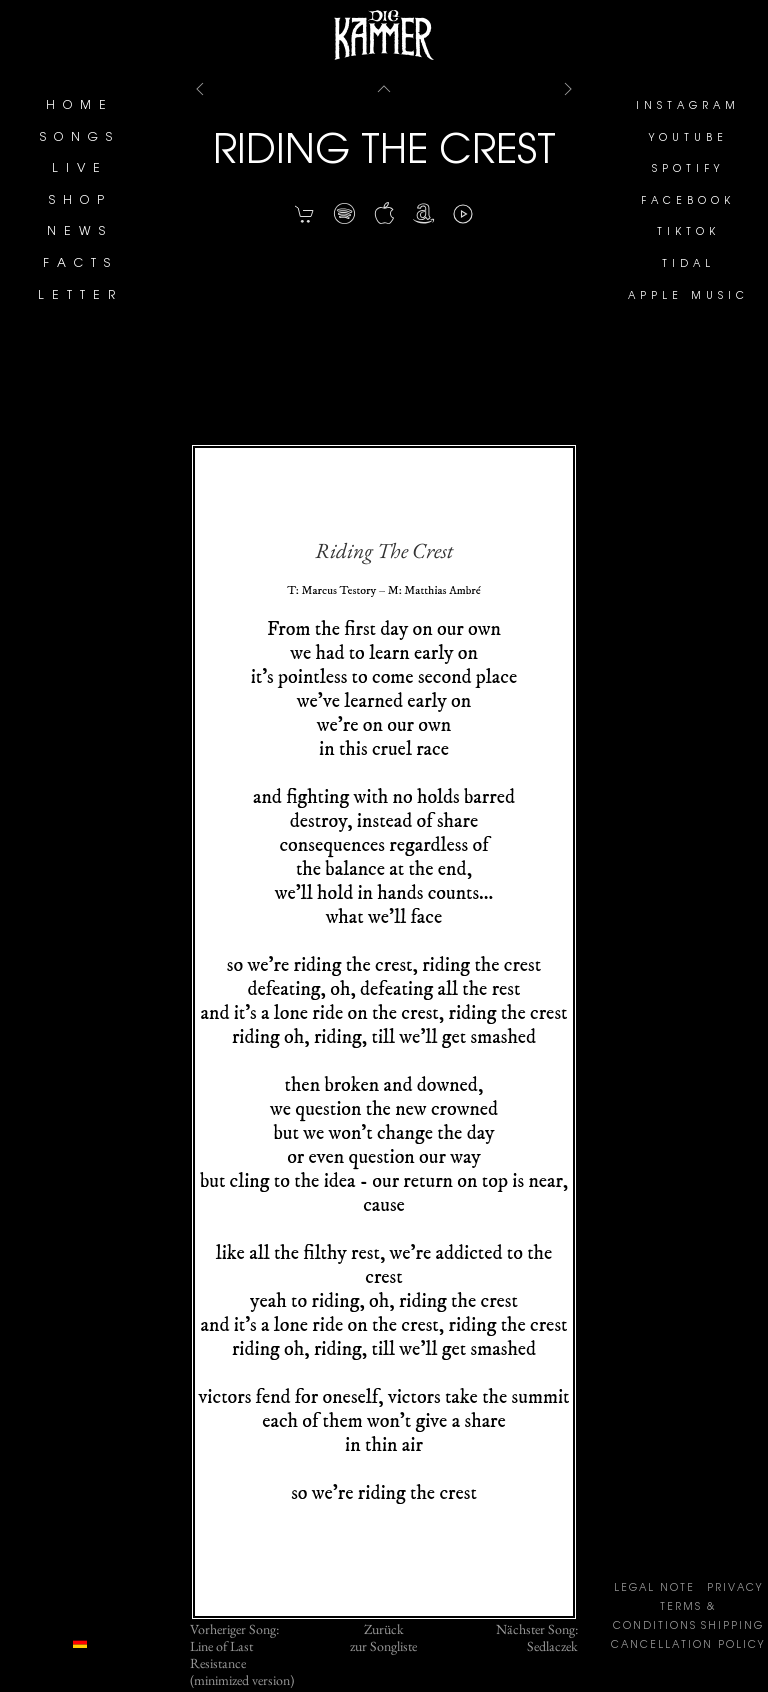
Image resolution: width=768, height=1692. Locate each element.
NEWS (80, 232)
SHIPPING (732, 1627)
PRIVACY (735, 1589)
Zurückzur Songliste (383, 1638)
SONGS (80, 138)
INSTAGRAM (688, 107)
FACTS (80, 264)
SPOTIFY (688, 170)
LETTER (80, 296)
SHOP (80, 201)
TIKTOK (688, 233)
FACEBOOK (688, 202)
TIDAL (688, 265)
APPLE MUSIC (688, 297)
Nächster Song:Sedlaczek (537, 1638)
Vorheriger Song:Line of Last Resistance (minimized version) (242, 1654)
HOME (80, 106)
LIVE (80, 169)
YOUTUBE (688, 139)
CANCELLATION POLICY (688, 1646)
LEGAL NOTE (654, 1589)
